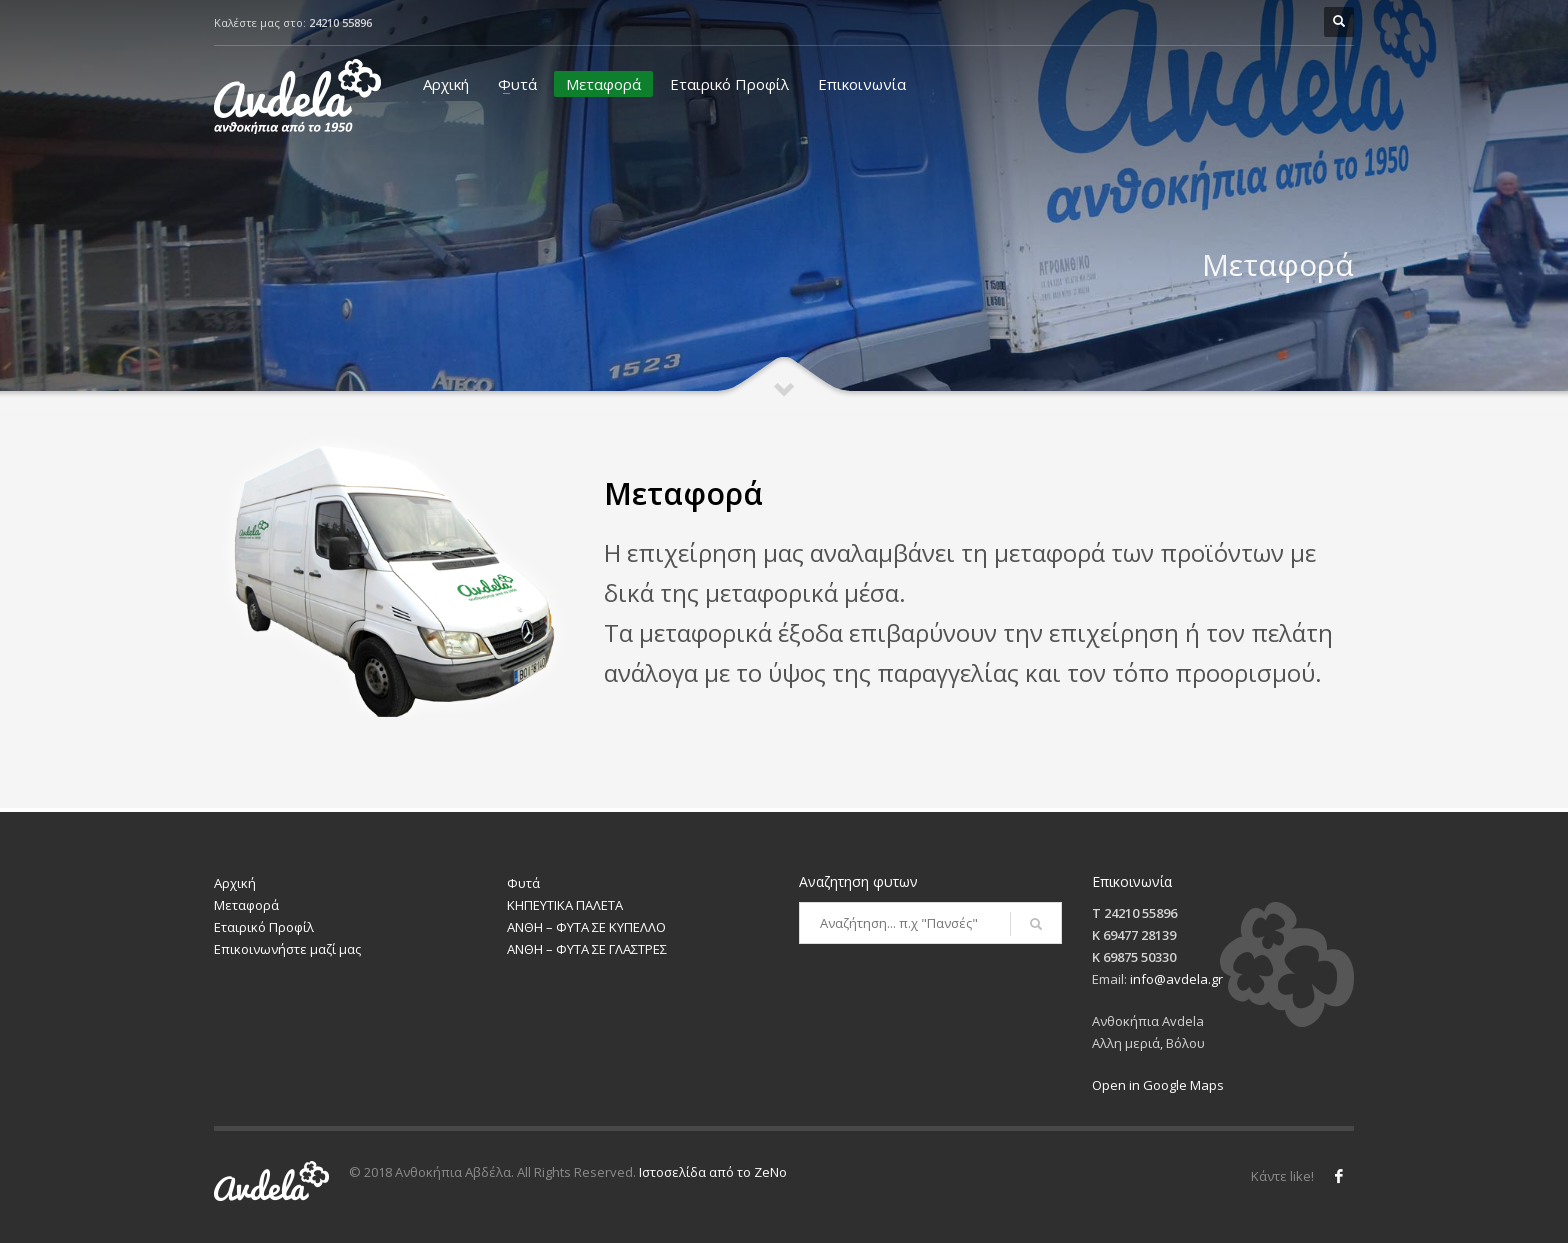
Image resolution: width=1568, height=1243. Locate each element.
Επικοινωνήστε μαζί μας (287, 949)
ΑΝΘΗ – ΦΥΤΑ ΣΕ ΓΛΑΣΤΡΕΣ (587, 949)
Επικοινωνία (862, 84)
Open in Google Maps (1158, 1085)
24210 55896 (340, 22)
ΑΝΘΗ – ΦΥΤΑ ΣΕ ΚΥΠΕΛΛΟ (586, 927)
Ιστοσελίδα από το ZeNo (713, 1172)
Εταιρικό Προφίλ (729, 84)
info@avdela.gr (1176, 979)
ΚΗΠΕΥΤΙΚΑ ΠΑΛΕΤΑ (565, 905)
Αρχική (446, 84)
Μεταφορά (603, 84)
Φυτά (517, 84)
